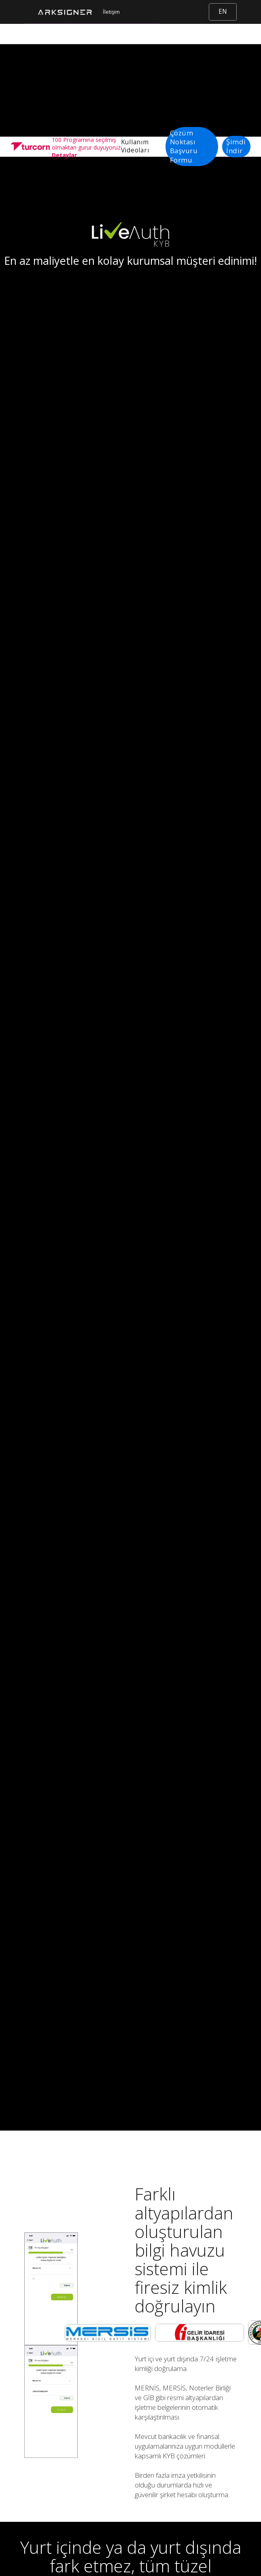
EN (223, 11)
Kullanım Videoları (135, 146)
